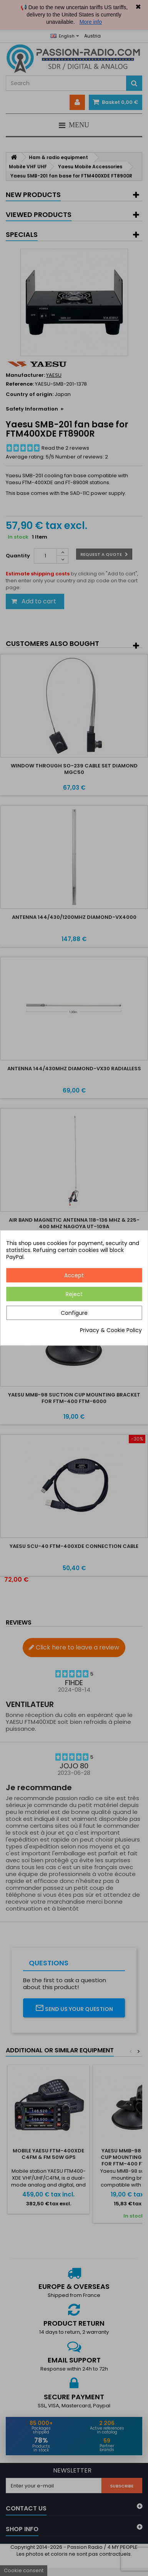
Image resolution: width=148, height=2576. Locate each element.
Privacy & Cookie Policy (111, 1330)
